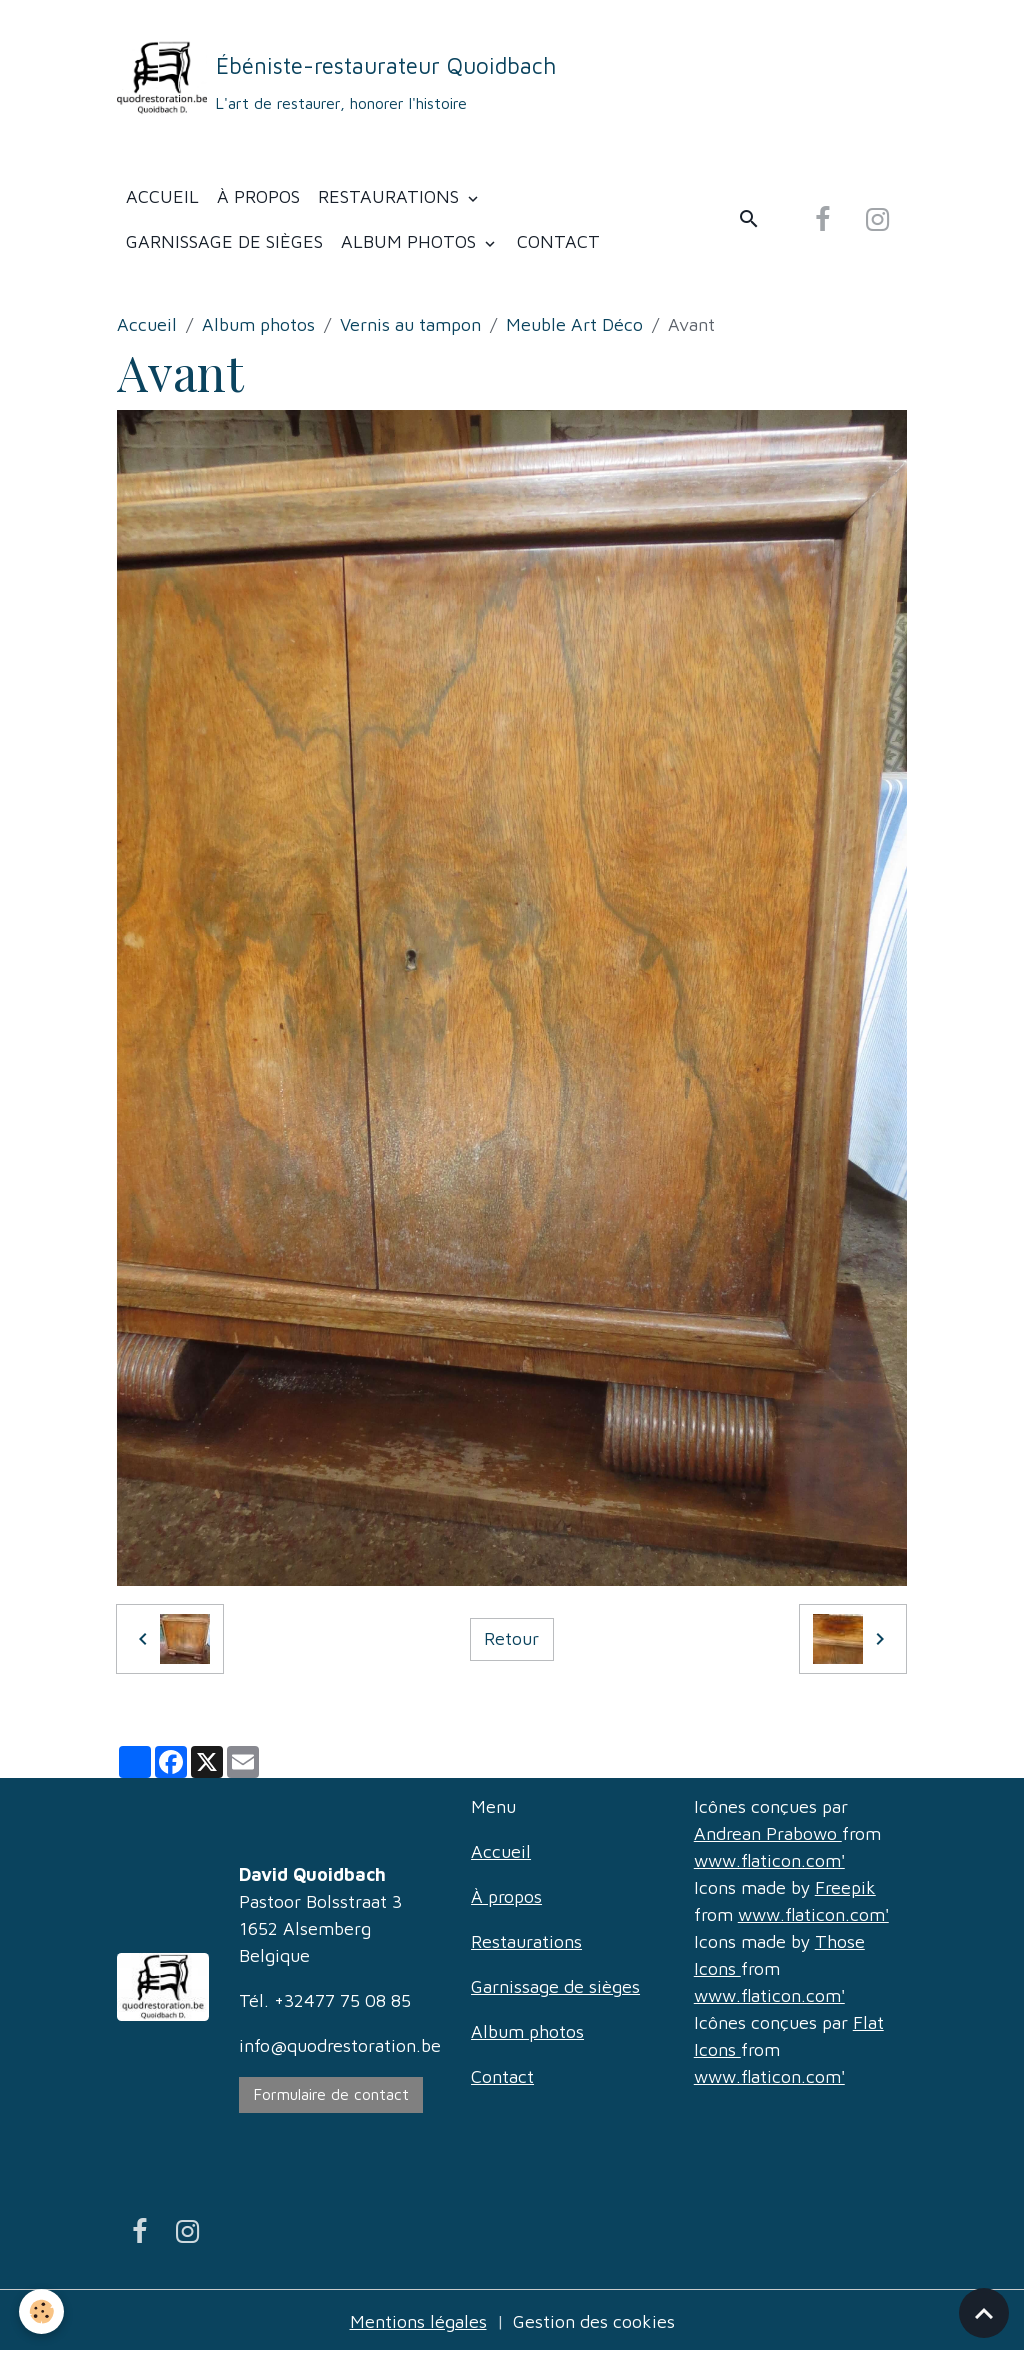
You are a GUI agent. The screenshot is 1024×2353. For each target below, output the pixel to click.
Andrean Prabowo (768, 1833)
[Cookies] (42, 2311)
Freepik (845, 1887)
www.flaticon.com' (769, 1860)
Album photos (411, 241)
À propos (258, 196)
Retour (511, 1638)
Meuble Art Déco (574, 324)
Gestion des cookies (594, 2321)
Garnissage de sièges (224, 241)
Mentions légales (418, 2321)
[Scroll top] (984, 2313)
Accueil (162, 196)
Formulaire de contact (331, 2094)
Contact (558, 241)
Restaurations (391, 196)
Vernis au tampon (410, 324)
